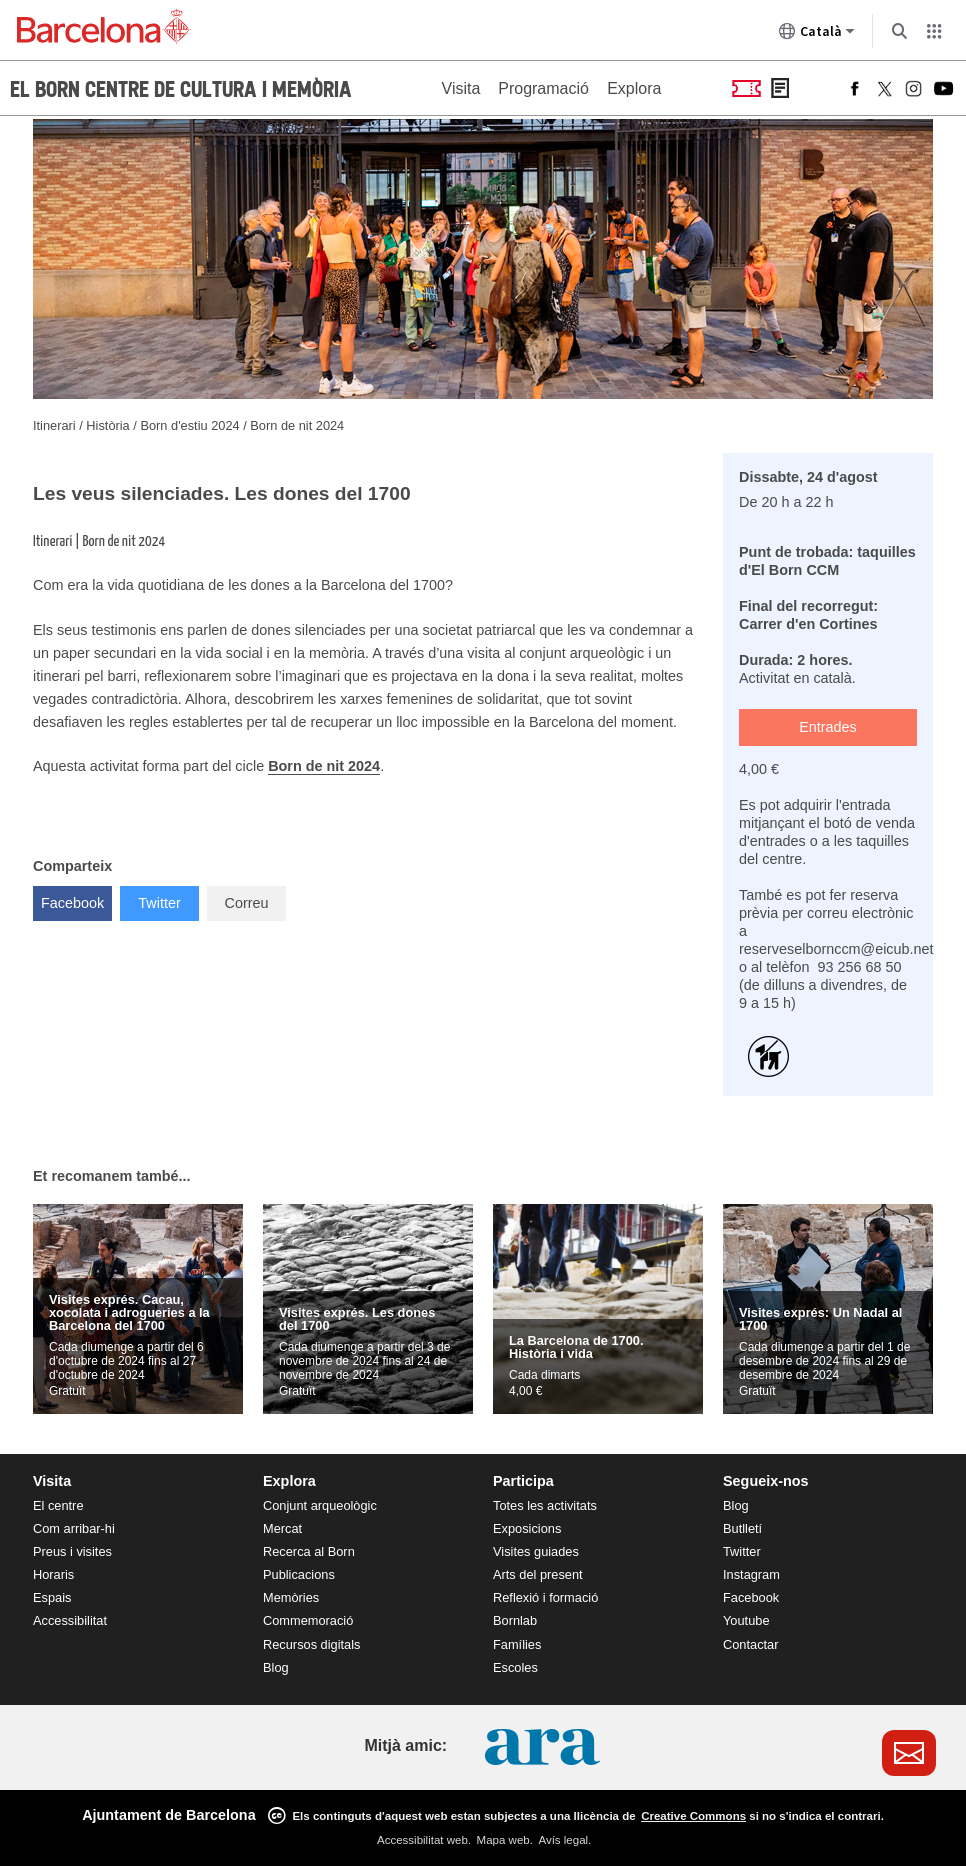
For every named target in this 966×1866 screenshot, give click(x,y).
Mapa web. (505, 1840)
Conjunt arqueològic (320, 1505)
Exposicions (527, 1528)
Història (109, 425)
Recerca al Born (309, 1551)
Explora (634, 88)
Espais (52, 1597)
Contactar (750, 1644)
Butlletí (742, 1528)
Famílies (517, 1644)
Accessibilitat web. (424, 1840)
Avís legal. (564, 1840)
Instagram (751, 1574)
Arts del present (538, 1574)
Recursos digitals (311, 1644)
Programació (543, 88)
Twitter (168, 898)
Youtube (746, 1620)
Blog (276, 1667)
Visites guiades (536, 1551)
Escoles (515, 1667)
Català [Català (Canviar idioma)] (817, 35)
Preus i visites (72, 1551)
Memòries (291, 1597)
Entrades (828, 727)
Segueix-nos (766, 1481)
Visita (461, 88)
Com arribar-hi (74, 1528)
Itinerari (56, 425)
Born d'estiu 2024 (191, 425)
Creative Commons (693, 1816)
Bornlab (515, 1620)
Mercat (282, 1528)
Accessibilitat (70, 1620)
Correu (247, 903)
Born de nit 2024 (297, 425)
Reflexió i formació (545, 1597)
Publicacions (299, 1574)
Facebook (76, 898)
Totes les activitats (545, 1505)
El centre (58, 1505)
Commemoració (308, 1620)
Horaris (53, 1574)
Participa (523, 1481)
